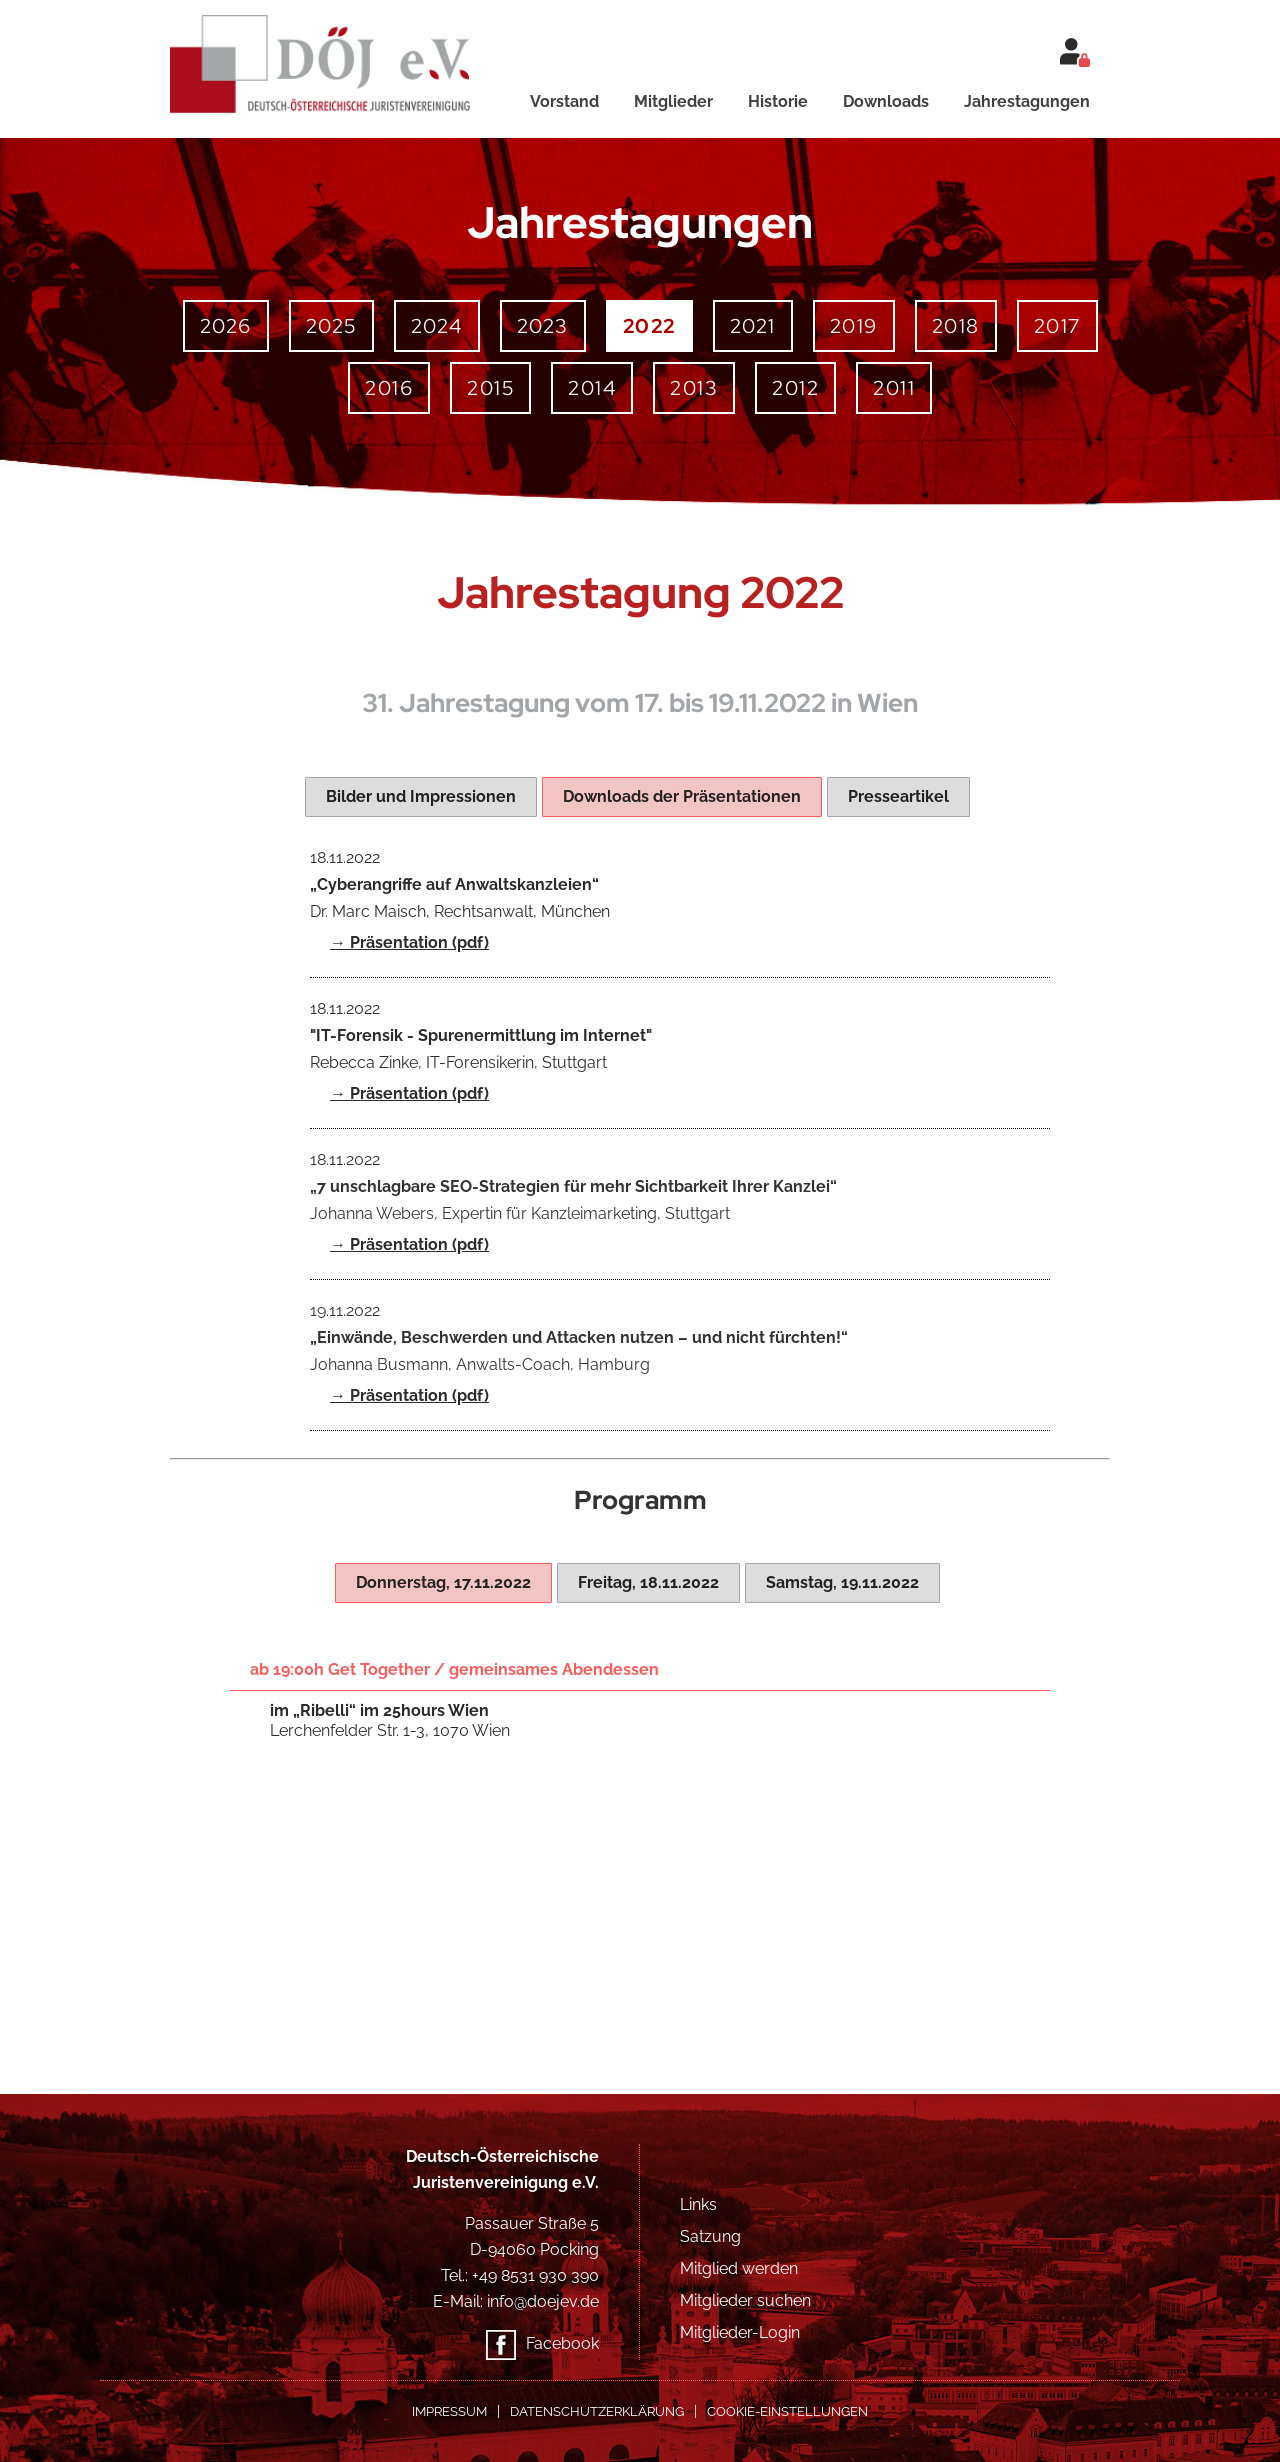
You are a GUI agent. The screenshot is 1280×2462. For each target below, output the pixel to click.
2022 (649, 326)
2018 (956, 326)
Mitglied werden (739, 2268)
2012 (795, 388)
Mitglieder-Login (740, 2332)
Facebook (562, 2343)
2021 (753, 326)
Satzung (710, 2236)
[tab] (421, 797)
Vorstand (564, 101)
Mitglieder (673, 101)
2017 (1057, 326)
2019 (854, 326)
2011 (894, 388)
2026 (226, 326)
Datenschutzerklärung (597, 2411)
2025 (331, 326)
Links (698, 2204)
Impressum (449, 2411)
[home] (336, 57)
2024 (437, 326)
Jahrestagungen (1027, 101)
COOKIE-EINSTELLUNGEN (787, 2411)
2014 (592, 388)
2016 (389, 388)
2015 (490, 388)
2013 (694, 388)
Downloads (886, 101)
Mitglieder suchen (745, 2300)
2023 (543, 326)
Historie (778, 101)
